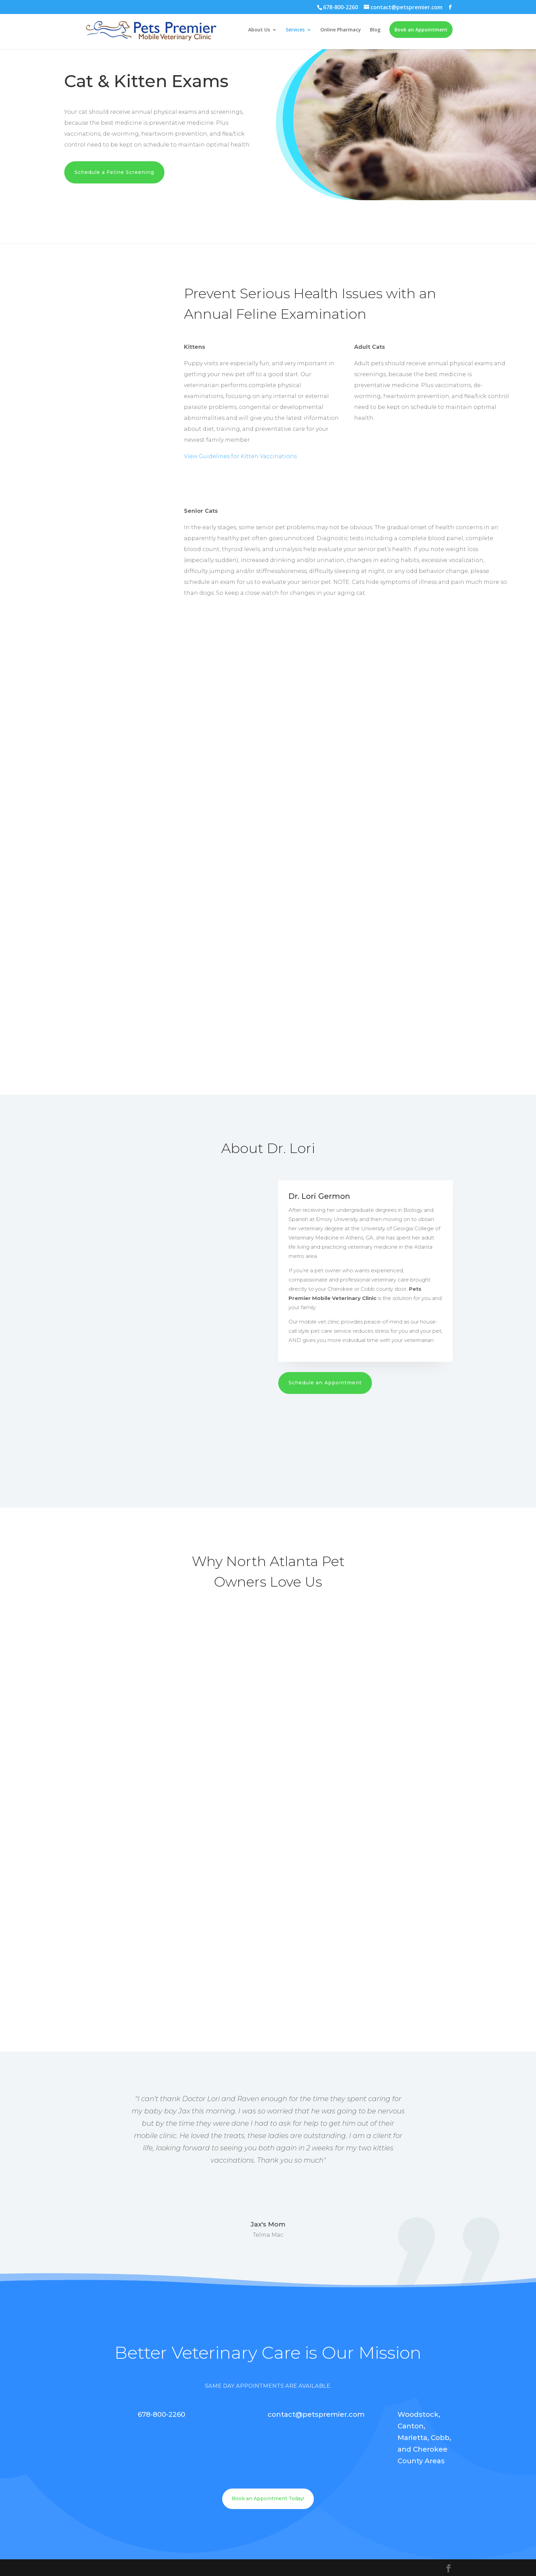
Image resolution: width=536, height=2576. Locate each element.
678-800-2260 (340, 7)
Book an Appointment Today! (268, 2498)
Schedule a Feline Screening (114, 172)
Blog (375, 30)
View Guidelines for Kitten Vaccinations (240, 456)
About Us (259, 30)
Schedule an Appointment (325, 1383)
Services (295, 30)
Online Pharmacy (340, 30)
